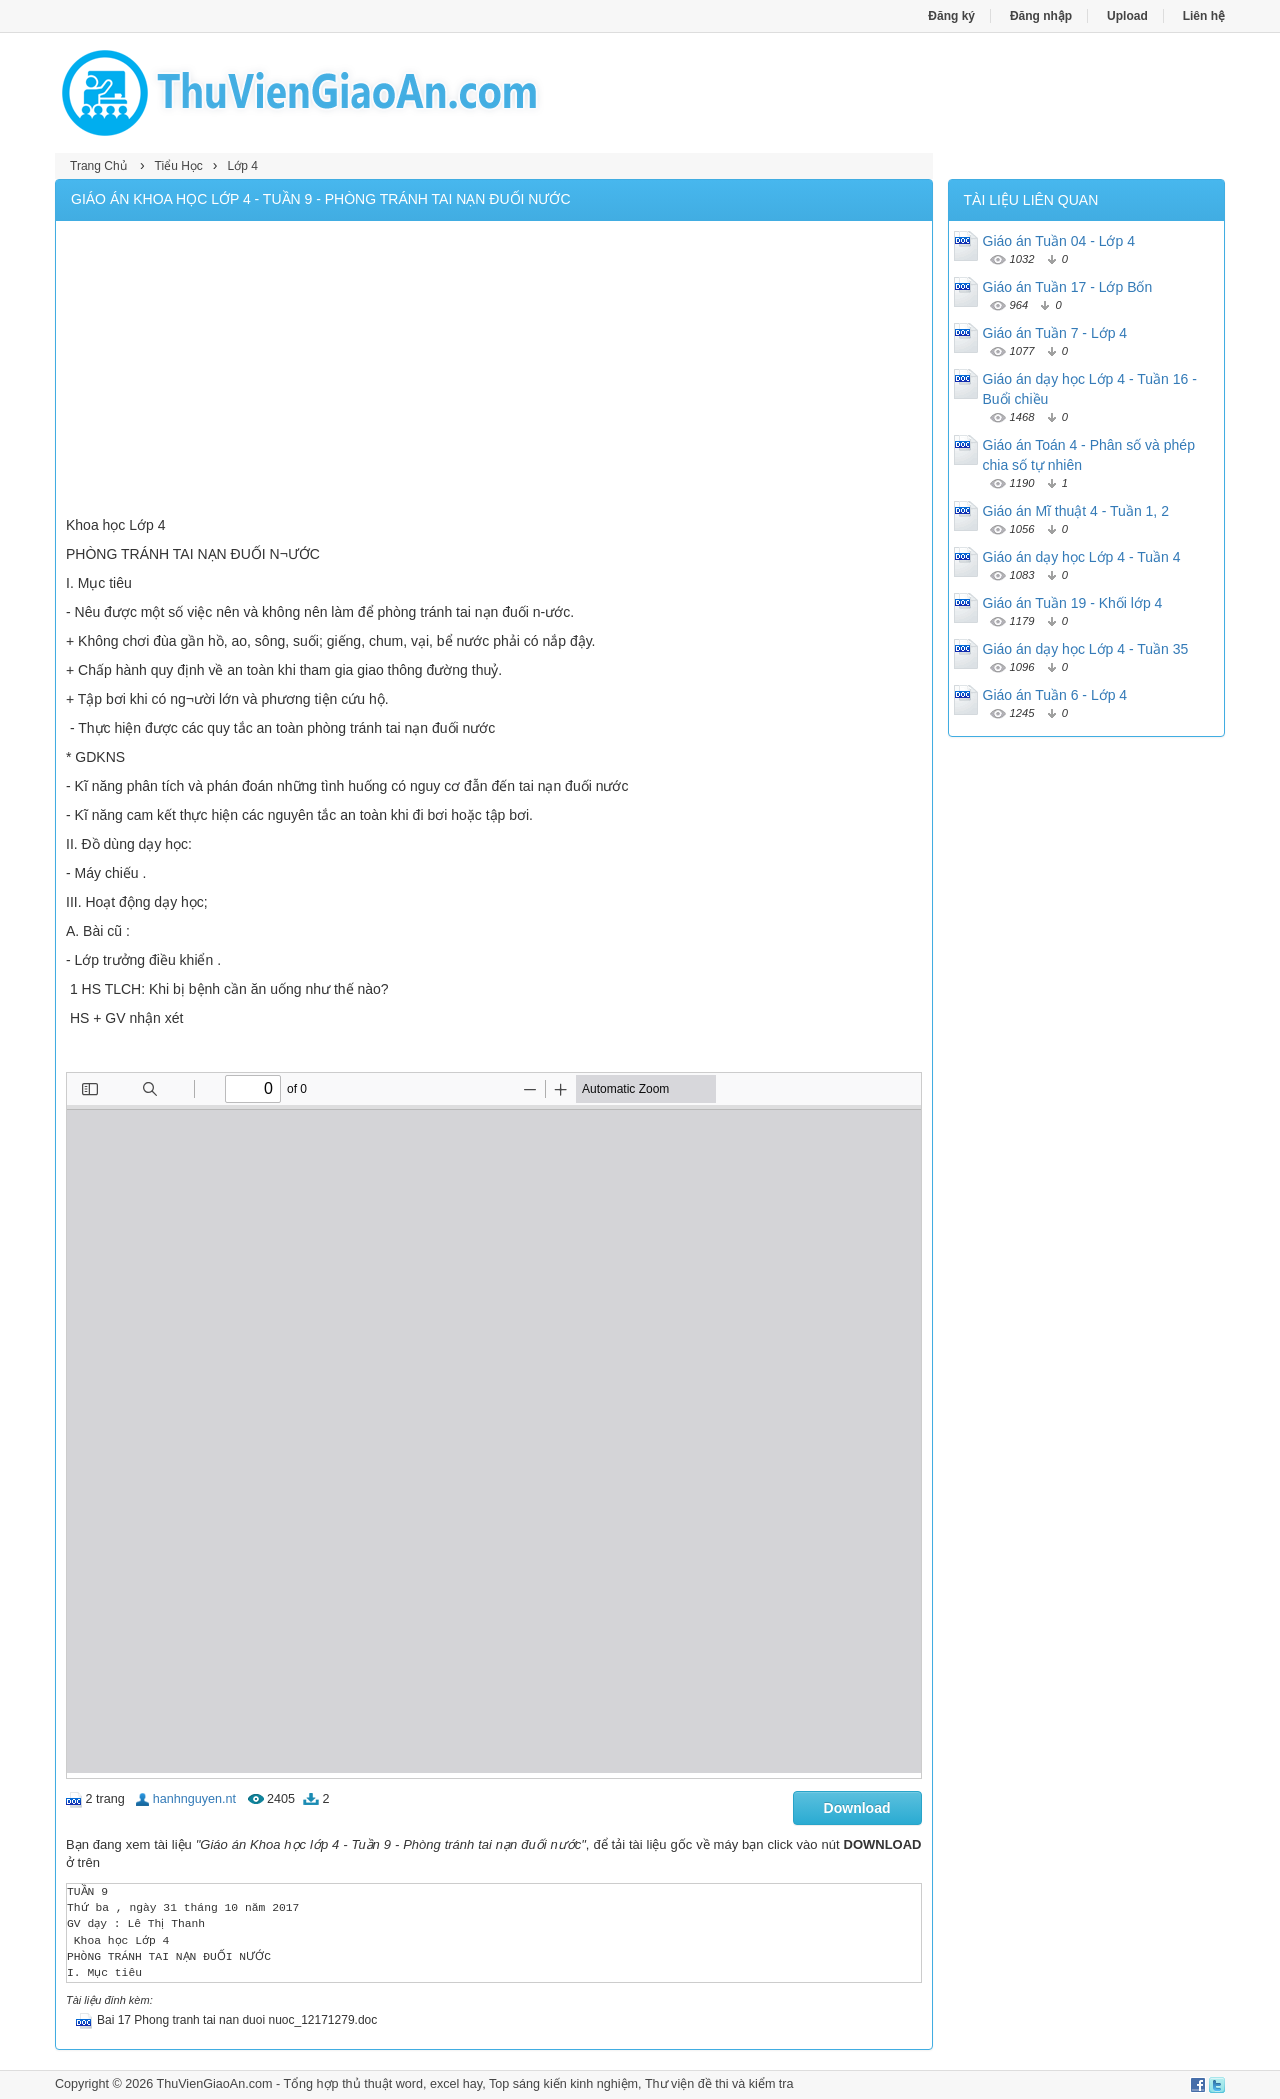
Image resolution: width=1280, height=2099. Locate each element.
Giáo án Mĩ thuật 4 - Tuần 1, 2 (1076, 511)
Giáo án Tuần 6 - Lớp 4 (1055, 695)
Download (857, 1808)
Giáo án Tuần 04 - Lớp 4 (1059, 241)
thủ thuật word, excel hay (412, 2084)
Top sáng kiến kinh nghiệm (563, 2084)
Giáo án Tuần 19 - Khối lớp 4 (1073, 603)
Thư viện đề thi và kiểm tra (719, 2084)
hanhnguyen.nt (194, 1799)
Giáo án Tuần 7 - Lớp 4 (1055, 333)
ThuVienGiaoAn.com (214, 2084)
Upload (1127, 16)
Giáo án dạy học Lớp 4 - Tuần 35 (1086, 649)
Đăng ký (951, 16)
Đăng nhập (1041, 16)
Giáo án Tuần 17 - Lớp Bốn (1068, 287)
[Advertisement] (494, 371)
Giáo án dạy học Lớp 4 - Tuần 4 (1082, 557)
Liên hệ (1204, 16)
